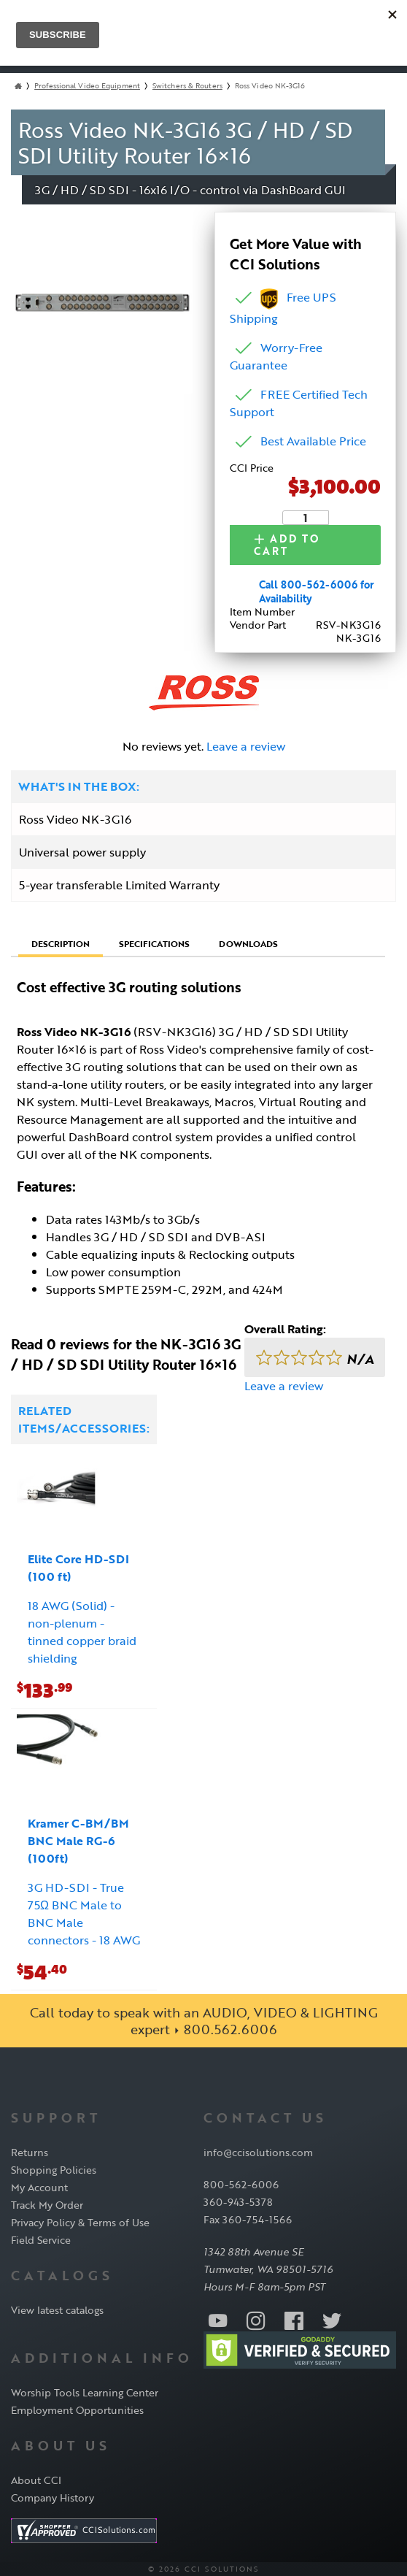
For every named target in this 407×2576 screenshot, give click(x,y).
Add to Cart (296, 546)
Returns (29, 2152)
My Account (39, 2187)
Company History (52, 2496)
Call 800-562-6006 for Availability (316, 591)
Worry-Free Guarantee (276, 359)
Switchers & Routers (187, 89)
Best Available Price (313, 444)
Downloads (248, 942)
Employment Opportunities (77, 2410)
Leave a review (245, 746)
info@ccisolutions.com (258, 2152)
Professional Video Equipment (87, 89)
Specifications (154, 942)
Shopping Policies (53, 2169)
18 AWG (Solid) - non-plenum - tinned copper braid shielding (82, 1632)
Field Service (41, 2239)
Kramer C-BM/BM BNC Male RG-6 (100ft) (78, 1840)
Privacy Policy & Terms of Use (80, 2222)
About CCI (36, 2479)
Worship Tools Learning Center (84, 2392)
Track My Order (47, 2204)
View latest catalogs (57, 2310)
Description (60, 943)
